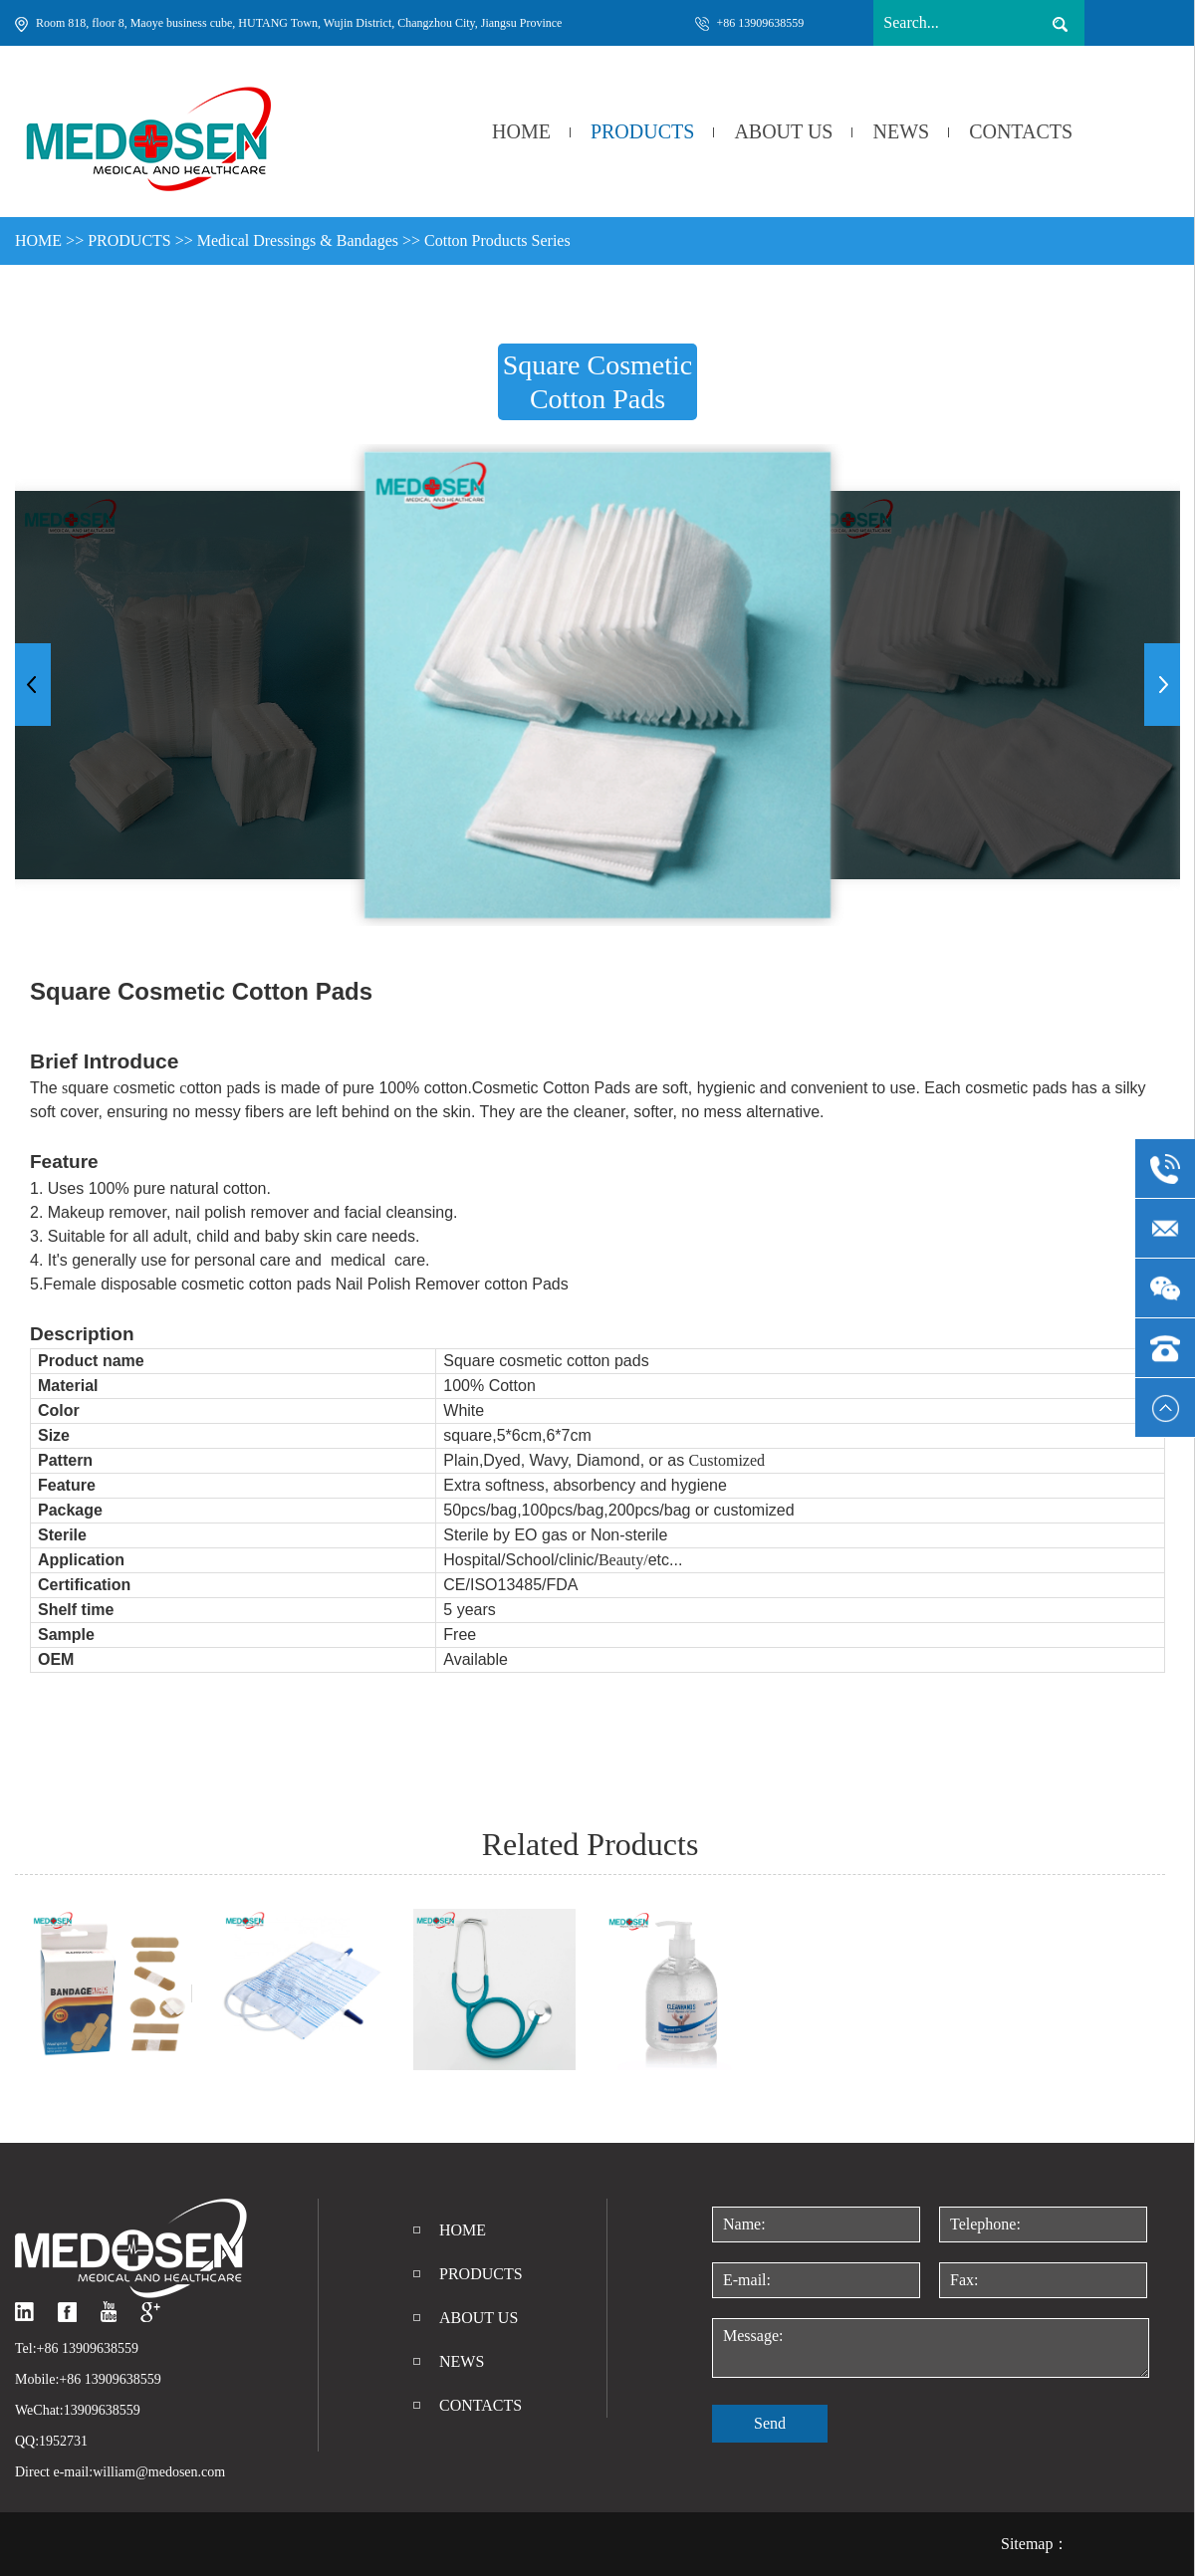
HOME (521, 131)
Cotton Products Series (497, 240)
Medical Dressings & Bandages (297, 240)
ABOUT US (783, 131)
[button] (1162, 684)
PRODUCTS (642, 131)
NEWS (900, 131)
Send (770, 2423)
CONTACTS (1021, 131)
